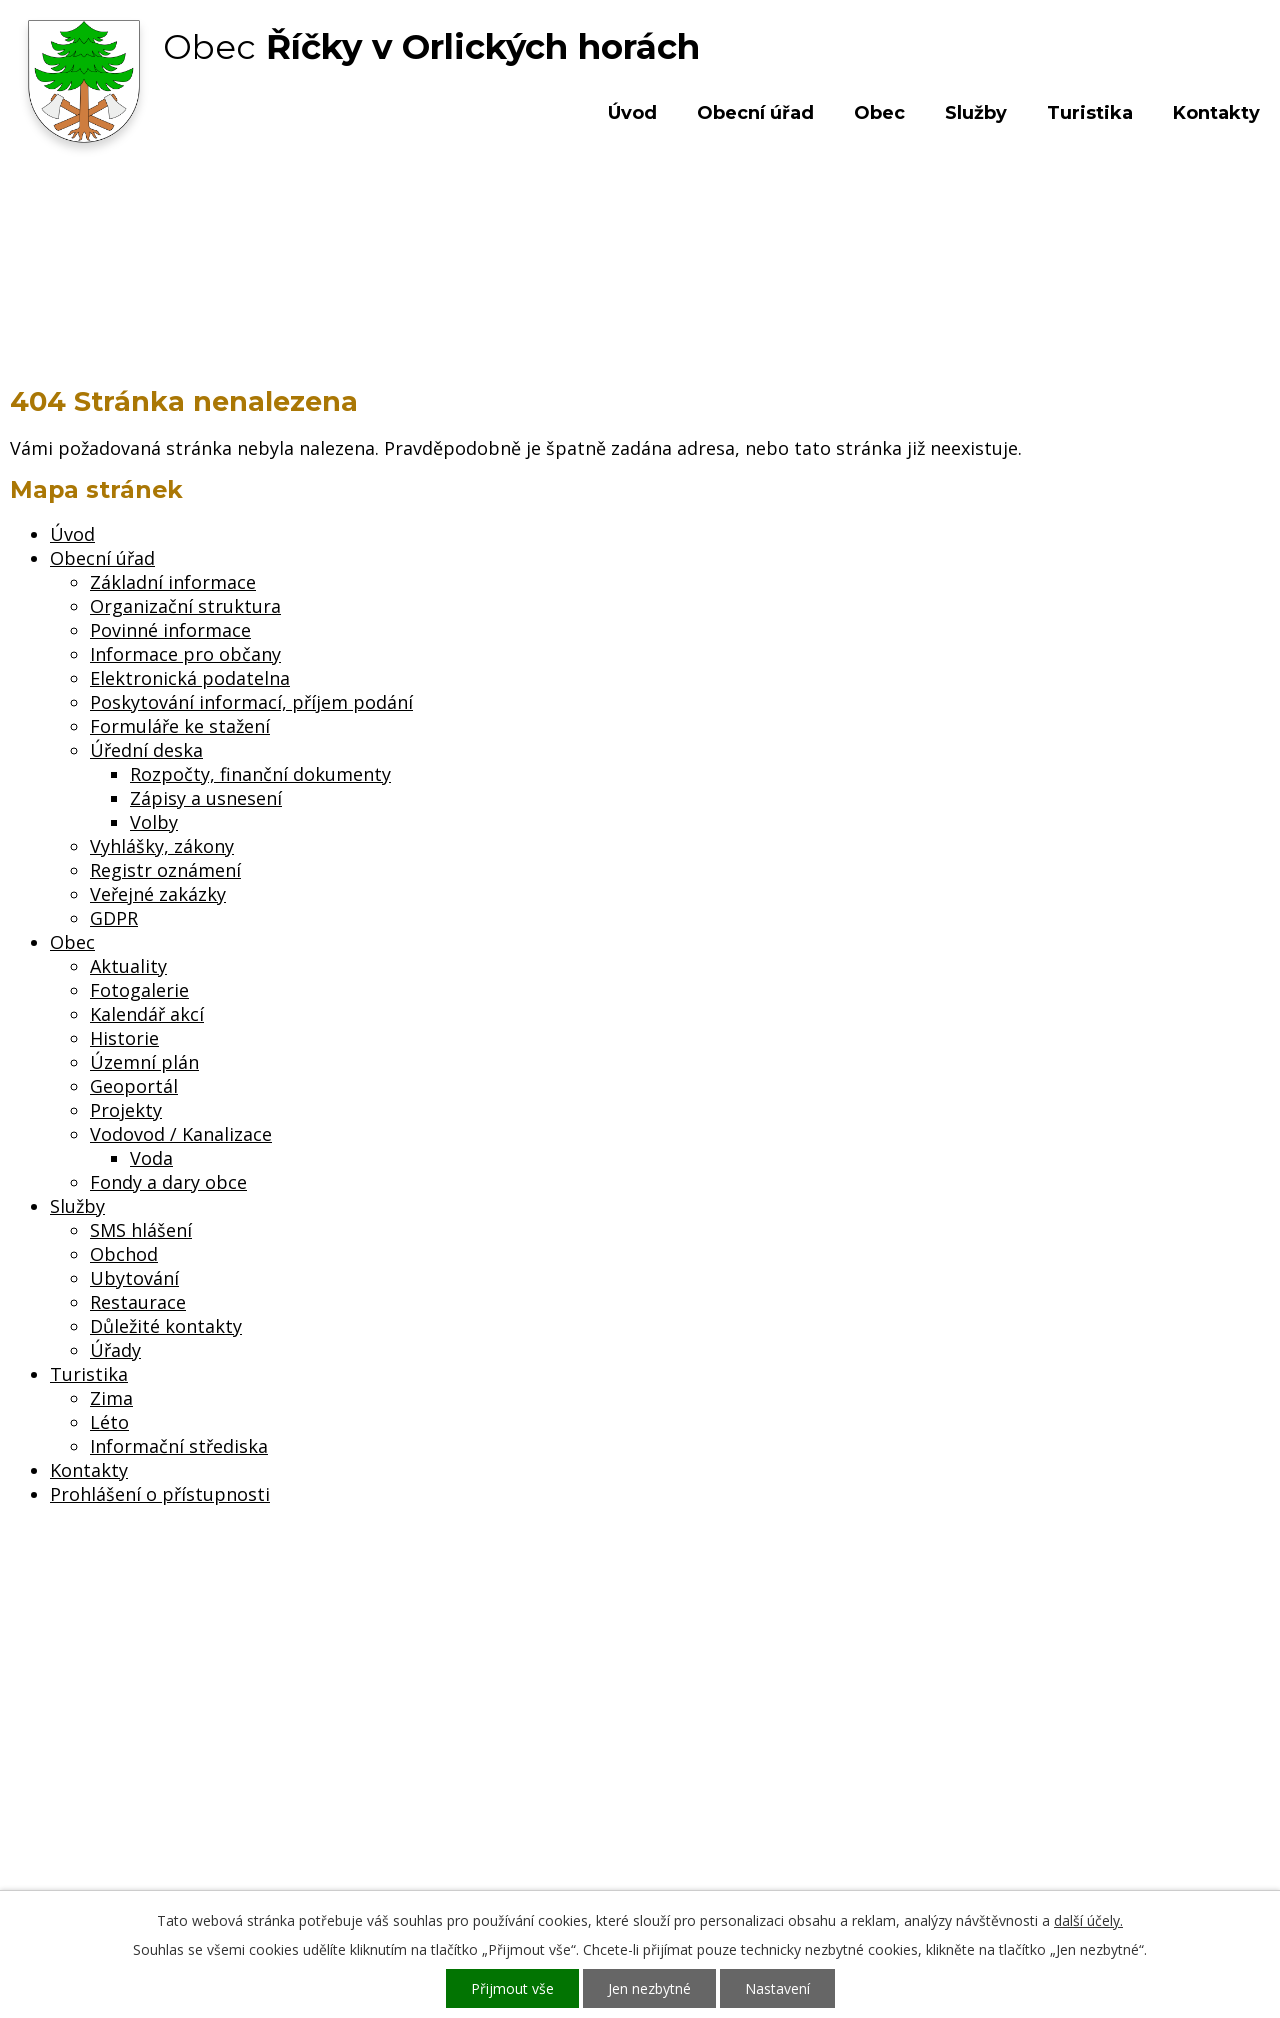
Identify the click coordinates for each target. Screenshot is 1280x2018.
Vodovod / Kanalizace (181, 1134)
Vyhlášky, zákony (162, 846)
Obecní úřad (755, 113)
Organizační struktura (185, 606)
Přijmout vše (512, 1988)
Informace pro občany (185, 654)
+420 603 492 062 (505, 1754)
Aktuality (128, 966)
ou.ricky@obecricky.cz (593, 1812)
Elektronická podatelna (190, 678)
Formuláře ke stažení (180, 726)
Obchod (124, 1254)
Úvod (632, 113)
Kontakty (1216, 113)
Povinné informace (170, 630)
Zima (111, 1398)
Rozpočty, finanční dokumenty (260, 774)
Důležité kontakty (166, 1326)
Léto (109, 1422)
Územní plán (144, 1062)
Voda (151, 1158)
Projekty (126, 1110)
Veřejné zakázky (158, 894)
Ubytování (134, 1278)
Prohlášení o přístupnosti (160, 1494)
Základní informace (173, 582)
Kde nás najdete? (1063, 1734)
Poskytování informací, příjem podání (251, 702)
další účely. (1088, 1920)
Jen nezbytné (649, 1988)
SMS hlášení (141, 1230)
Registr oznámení (165, 870)
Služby (976, 113)
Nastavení (777, 1988)
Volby (154, 822)
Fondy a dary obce (168, 1182)
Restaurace (138, 1302)
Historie (124, 1038)
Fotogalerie (139, 990)
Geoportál (134, 1086)
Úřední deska (146, 750)
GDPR (114, 918)
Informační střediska (179, 1446)
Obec (879, 113)
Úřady (115, 1350)
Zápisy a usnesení (206, 798)
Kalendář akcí (147, 1014)
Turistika (1090, 113)
